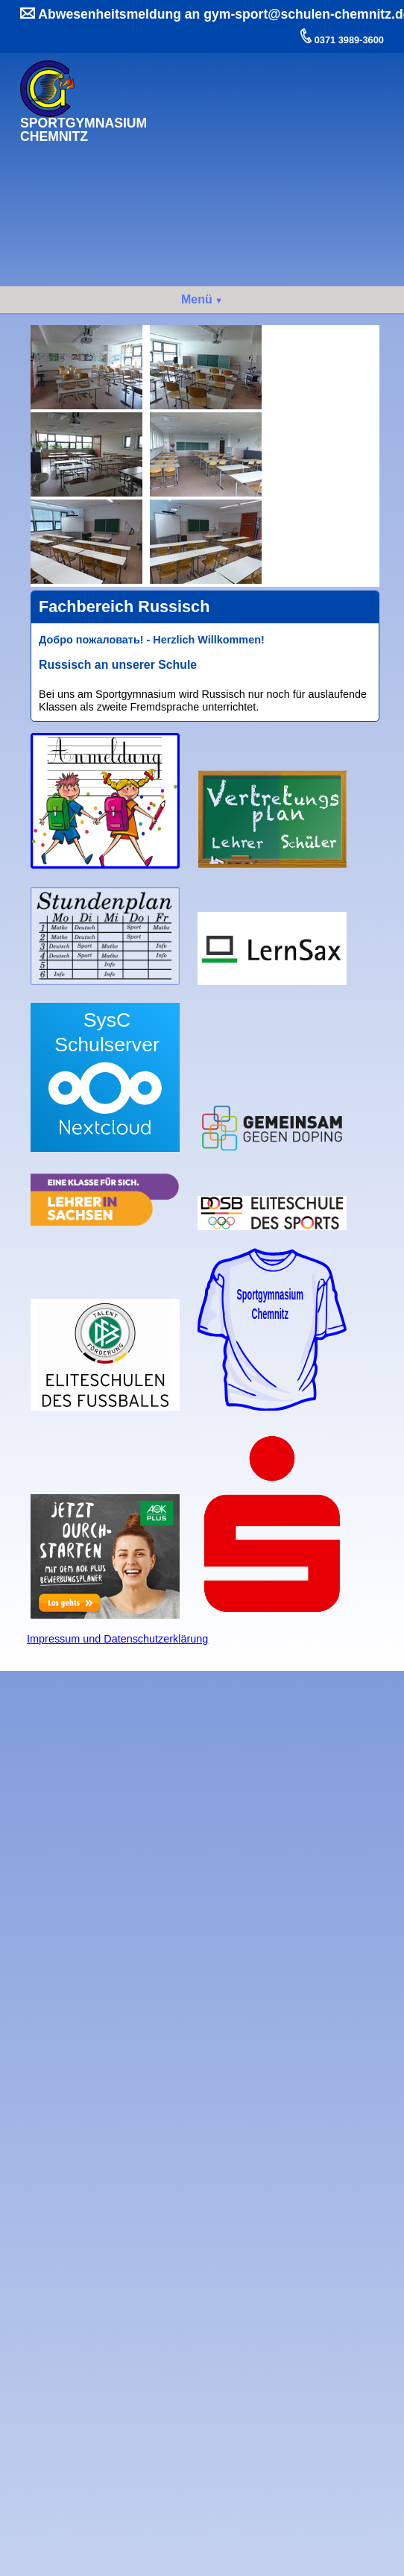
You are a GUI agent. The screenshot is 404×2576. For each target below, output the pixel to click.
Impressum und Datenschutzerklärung (117, 1639)
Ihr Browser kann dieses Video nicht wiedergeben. (272, 112)
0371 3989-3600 (348, 39)
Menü (196, 299)
